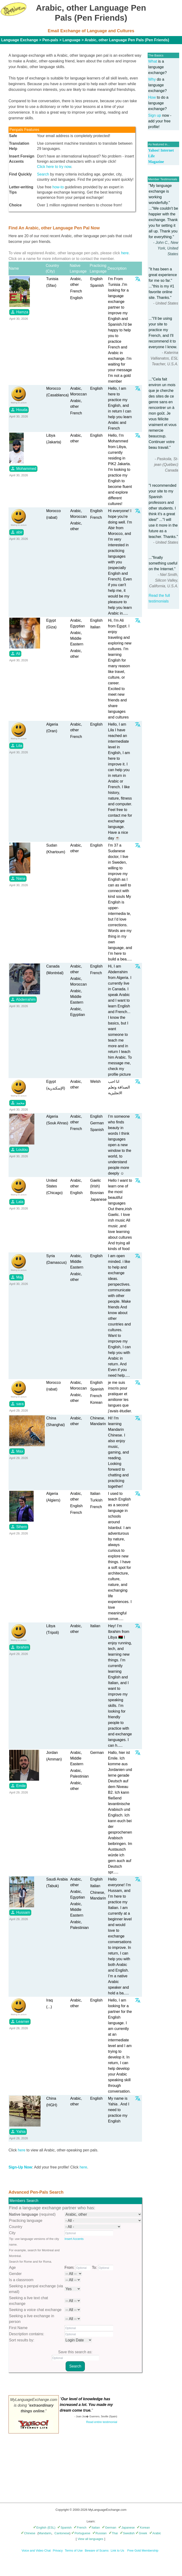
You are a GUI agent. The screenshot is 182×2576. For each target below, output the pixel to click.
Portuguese (80, 2533)
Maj (16, 1277)
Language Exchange (19, 40)
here (125, 253)
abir (16, 532)
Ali (15, 653)
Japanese (126, 2527)
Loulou (19, 1149)
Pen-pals (50, 40)
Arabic (155, 2533)
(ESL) (51, 2527)
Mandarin (44, 2533)
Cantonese (62, 2533)
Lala (16, 1201)
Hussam (20, 1912)
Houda (18, 409)
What (152, 61)
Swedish (127, 2533)
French (80, 2527)
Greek (141, 2533)
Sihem (18, 1526)
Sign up (154, 115)
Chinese (28, 2533)
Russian (99, 2533)
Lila (16, 745)
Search (43, 174)
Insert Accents (73, 2239)
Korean (143, 2527)
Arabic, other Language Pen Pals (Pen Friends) (127, 40)
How (152, 97)
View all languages (90, 2539)
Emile (18, 1785)
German (109, 2527)
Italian (94, 2527)
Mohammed (23, 468)
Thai (113, 2533)
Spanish (64, 2527)
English (39, 2527)
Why (152, 79)
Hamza (19, 312)
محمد (17, 1102)
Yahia (18, 2131)
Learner (19, 2021)
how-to (58, 187)
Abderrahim (23, 999)
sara (17, 1403)
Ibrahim (19, 1647)
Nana (17, 878)
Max (16, 1451)
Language (72, 40)
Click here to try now (54, 167)
